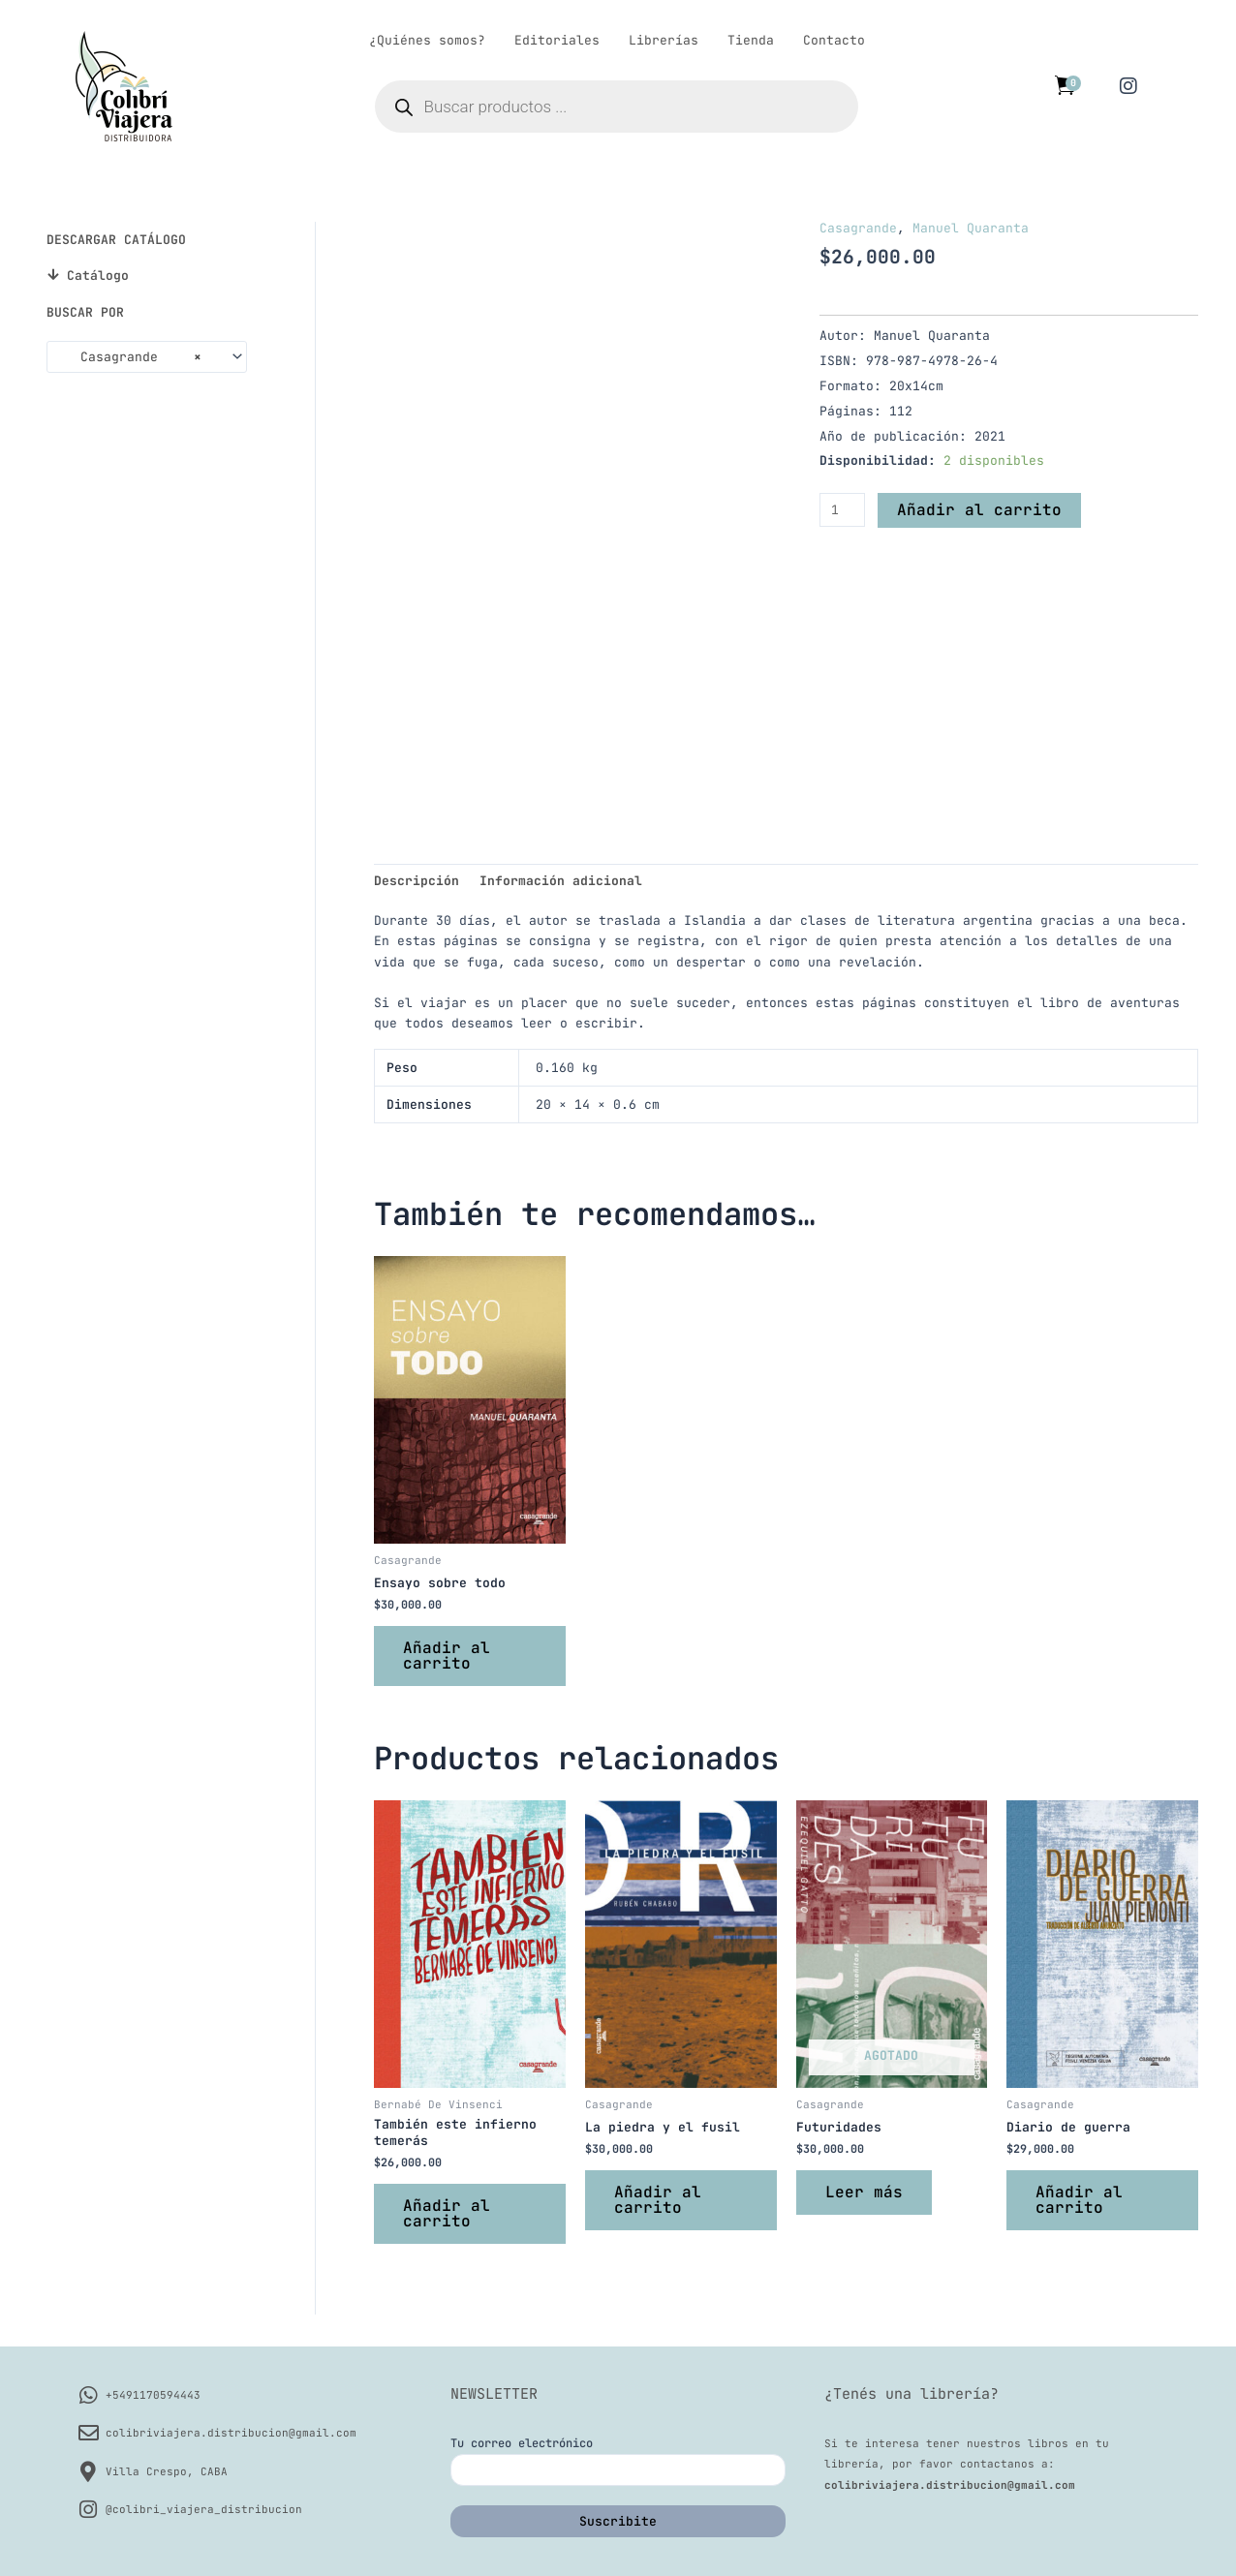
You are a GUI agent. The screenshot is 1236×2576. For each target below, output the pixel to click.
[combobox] (146, 357)
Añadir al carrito (979, 510)
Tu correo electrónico (618, 2461)
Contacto (834, 40)
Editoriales (557, 40)
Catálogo (98, 275)
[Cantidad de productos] (842, 510)
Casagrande (858, 228)
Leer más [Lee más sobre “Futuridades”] (864, 2192)
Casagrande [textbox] (129, 357)
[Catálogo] (52, 274)
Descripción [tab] (416, 881)
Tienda (750, 40)
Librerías (663, 40)
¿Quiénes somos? (427, 40)
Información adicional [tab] (560, 881)
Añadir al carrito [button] (446, 1655)
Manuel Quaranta (970, 228)
